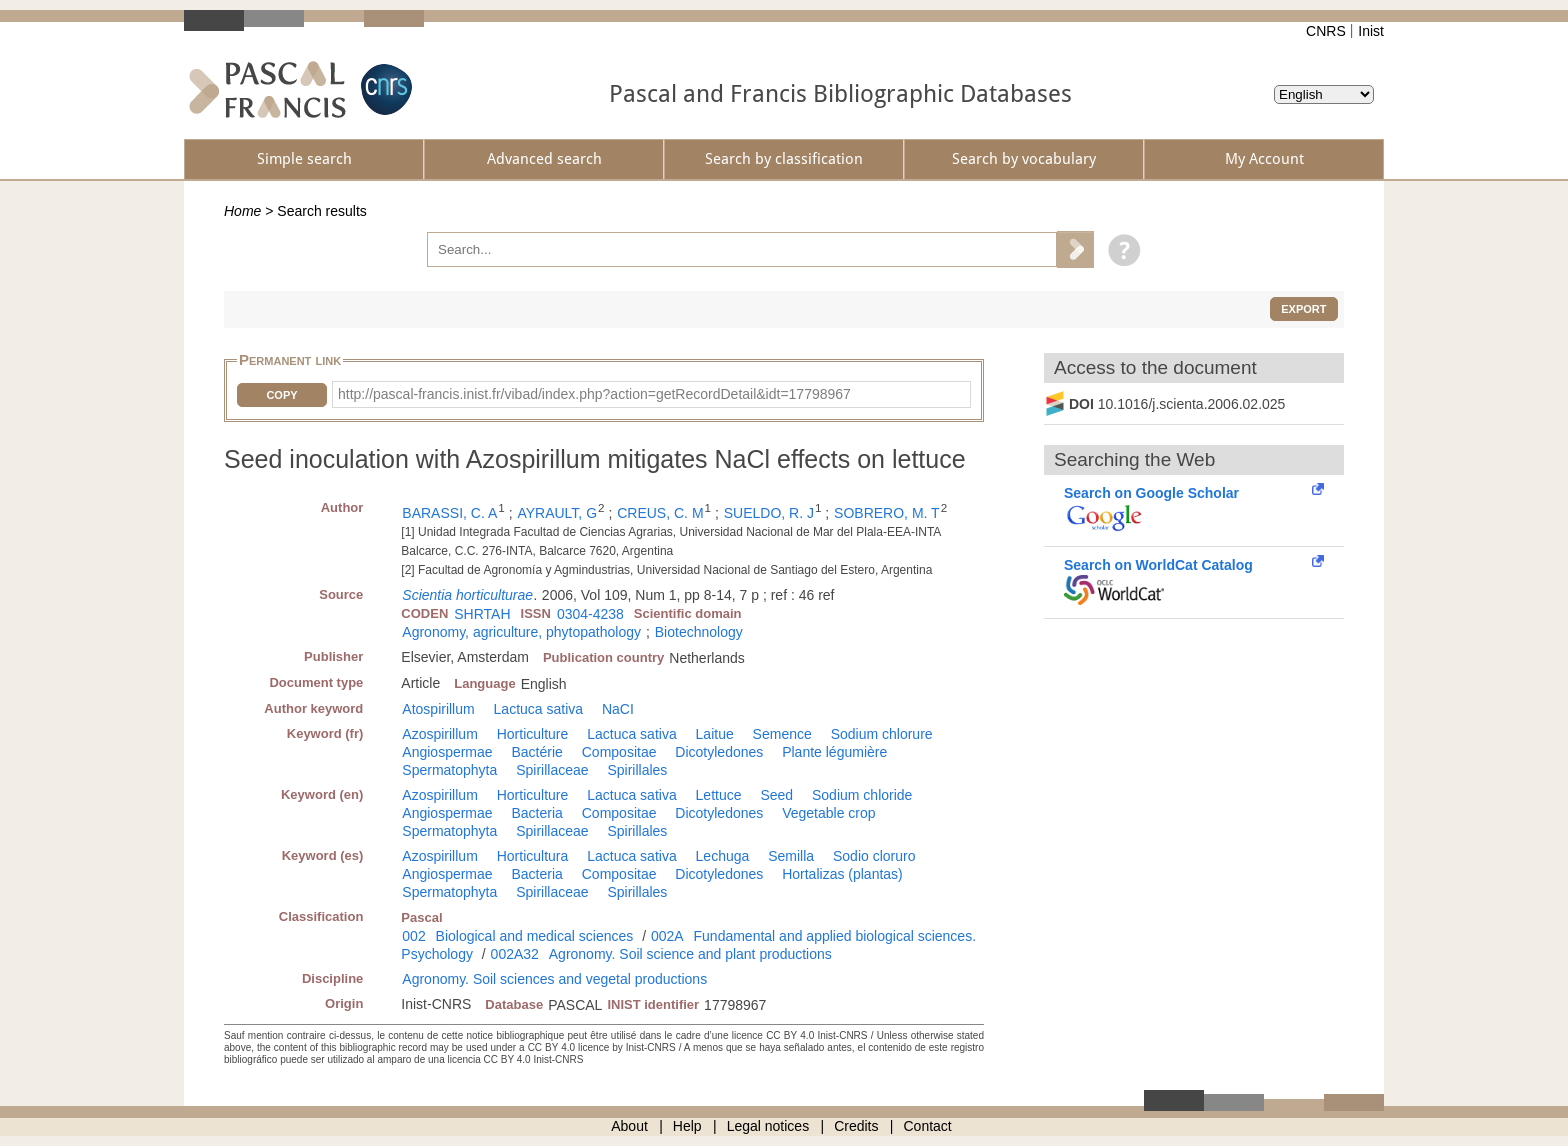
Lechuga (723, 856)
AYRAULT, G (557, 513)
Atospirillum (438, 709)
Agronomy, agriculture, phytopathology (521, 632)
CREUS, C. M (660, 513)
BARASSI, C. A (449, 513)
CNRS (1326, 31)
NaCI (618, 709)
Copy (281, 395)
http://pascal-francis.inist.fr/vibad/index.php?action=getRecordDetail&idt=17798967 (594, 394)
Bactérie (537, 752)
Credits (856, 1126)
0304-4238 (590, 614)
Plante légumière (834, 752)
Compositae (619, 752)
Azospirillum (439, 734)
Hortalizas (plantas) (842, 874)
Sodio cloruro (874, 856)
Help (687, 1126)
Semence (782, 734)
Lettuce (719, 795)
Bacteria (537, 813)
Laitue (715, 734)
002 (413, 936)
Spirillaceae (552, 770)
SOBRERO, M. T (887, 513)
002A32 (515, 954)
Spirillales (637, 770)
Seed (776, 795)
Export (1303, 309)
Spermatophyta (449, 770)
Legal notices (768, 1126)
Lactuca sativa (539, 709)
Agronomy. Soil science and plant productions (690, 954)
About (629, 1126)
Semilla (791, 856)
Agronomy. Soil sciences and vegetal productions (554, 979)
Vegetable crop (828, 813)
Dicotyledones (719, 752)
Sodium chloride (862, 795)
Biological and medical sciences (535, 936)
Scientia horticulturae (467, 595)
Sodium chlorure (882, 734)
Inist (1371, 31)
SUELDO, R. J (769, 513)
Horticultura (533, 856)
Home (242, 211)
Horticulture (533, 734)
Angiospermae (447, 752)
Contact (928, 1126)
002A (667, 936)
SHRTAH (482, 614)
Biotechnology (699, 632)
